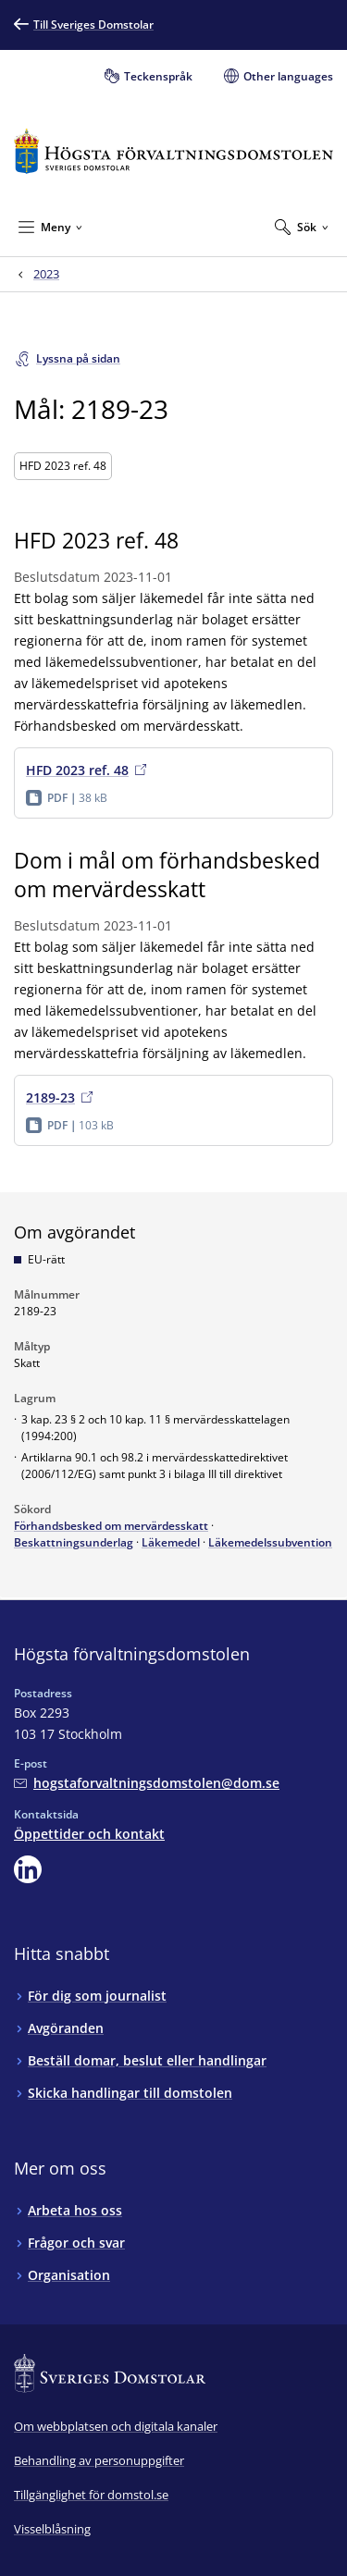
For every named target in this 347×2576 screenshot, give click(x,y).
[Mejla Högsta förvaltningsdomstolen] (146, 1782)
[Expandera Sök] (301, 226)
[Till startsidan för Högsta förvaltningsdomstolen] (173, 151)
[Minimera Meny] (50, 226)
